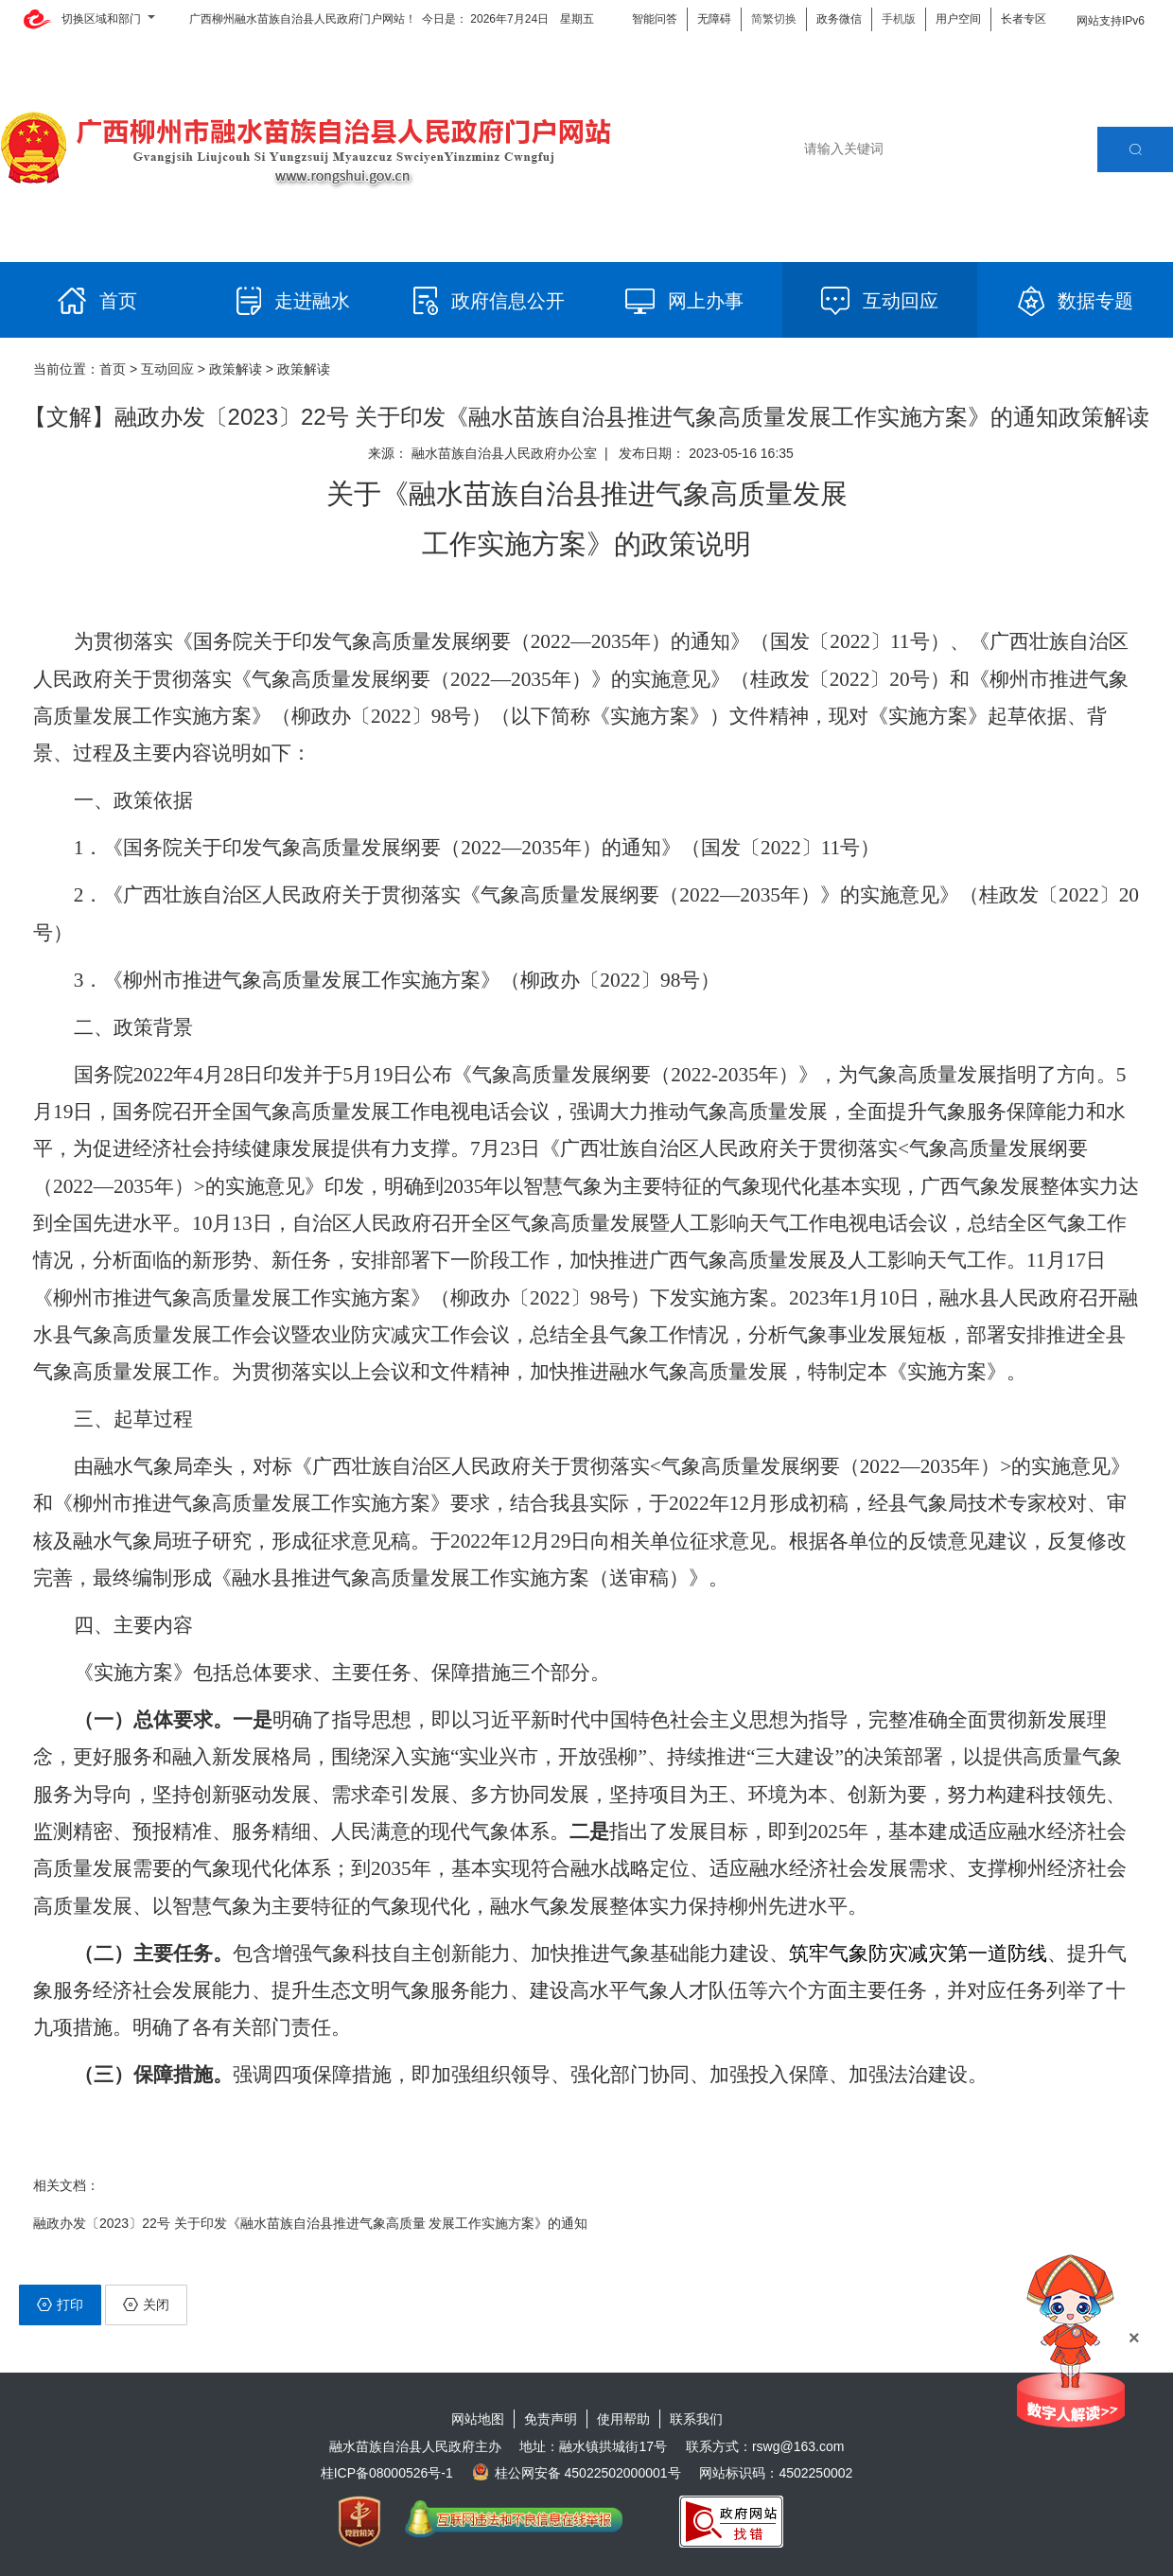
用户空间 (958, 19)
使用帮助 (623, 2419)
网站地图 (477, 2419)
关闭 (146, 2304)
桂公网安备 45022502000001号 (576, 2472)
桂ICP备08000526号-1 (387, 2472)
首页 (112, 369)
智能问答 (654, 19)
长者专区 (1023, 19)
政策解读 (235, 369)
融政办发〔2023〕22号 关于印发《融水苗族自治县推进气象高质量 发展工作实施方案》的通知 (310, 2223)
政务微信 (839, 19)
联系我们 (696, 2419)
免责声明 (550, 2419)
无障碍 (714, 19)
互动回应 (167, 369)
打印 (60, 2304)
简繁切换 (774, 19)
